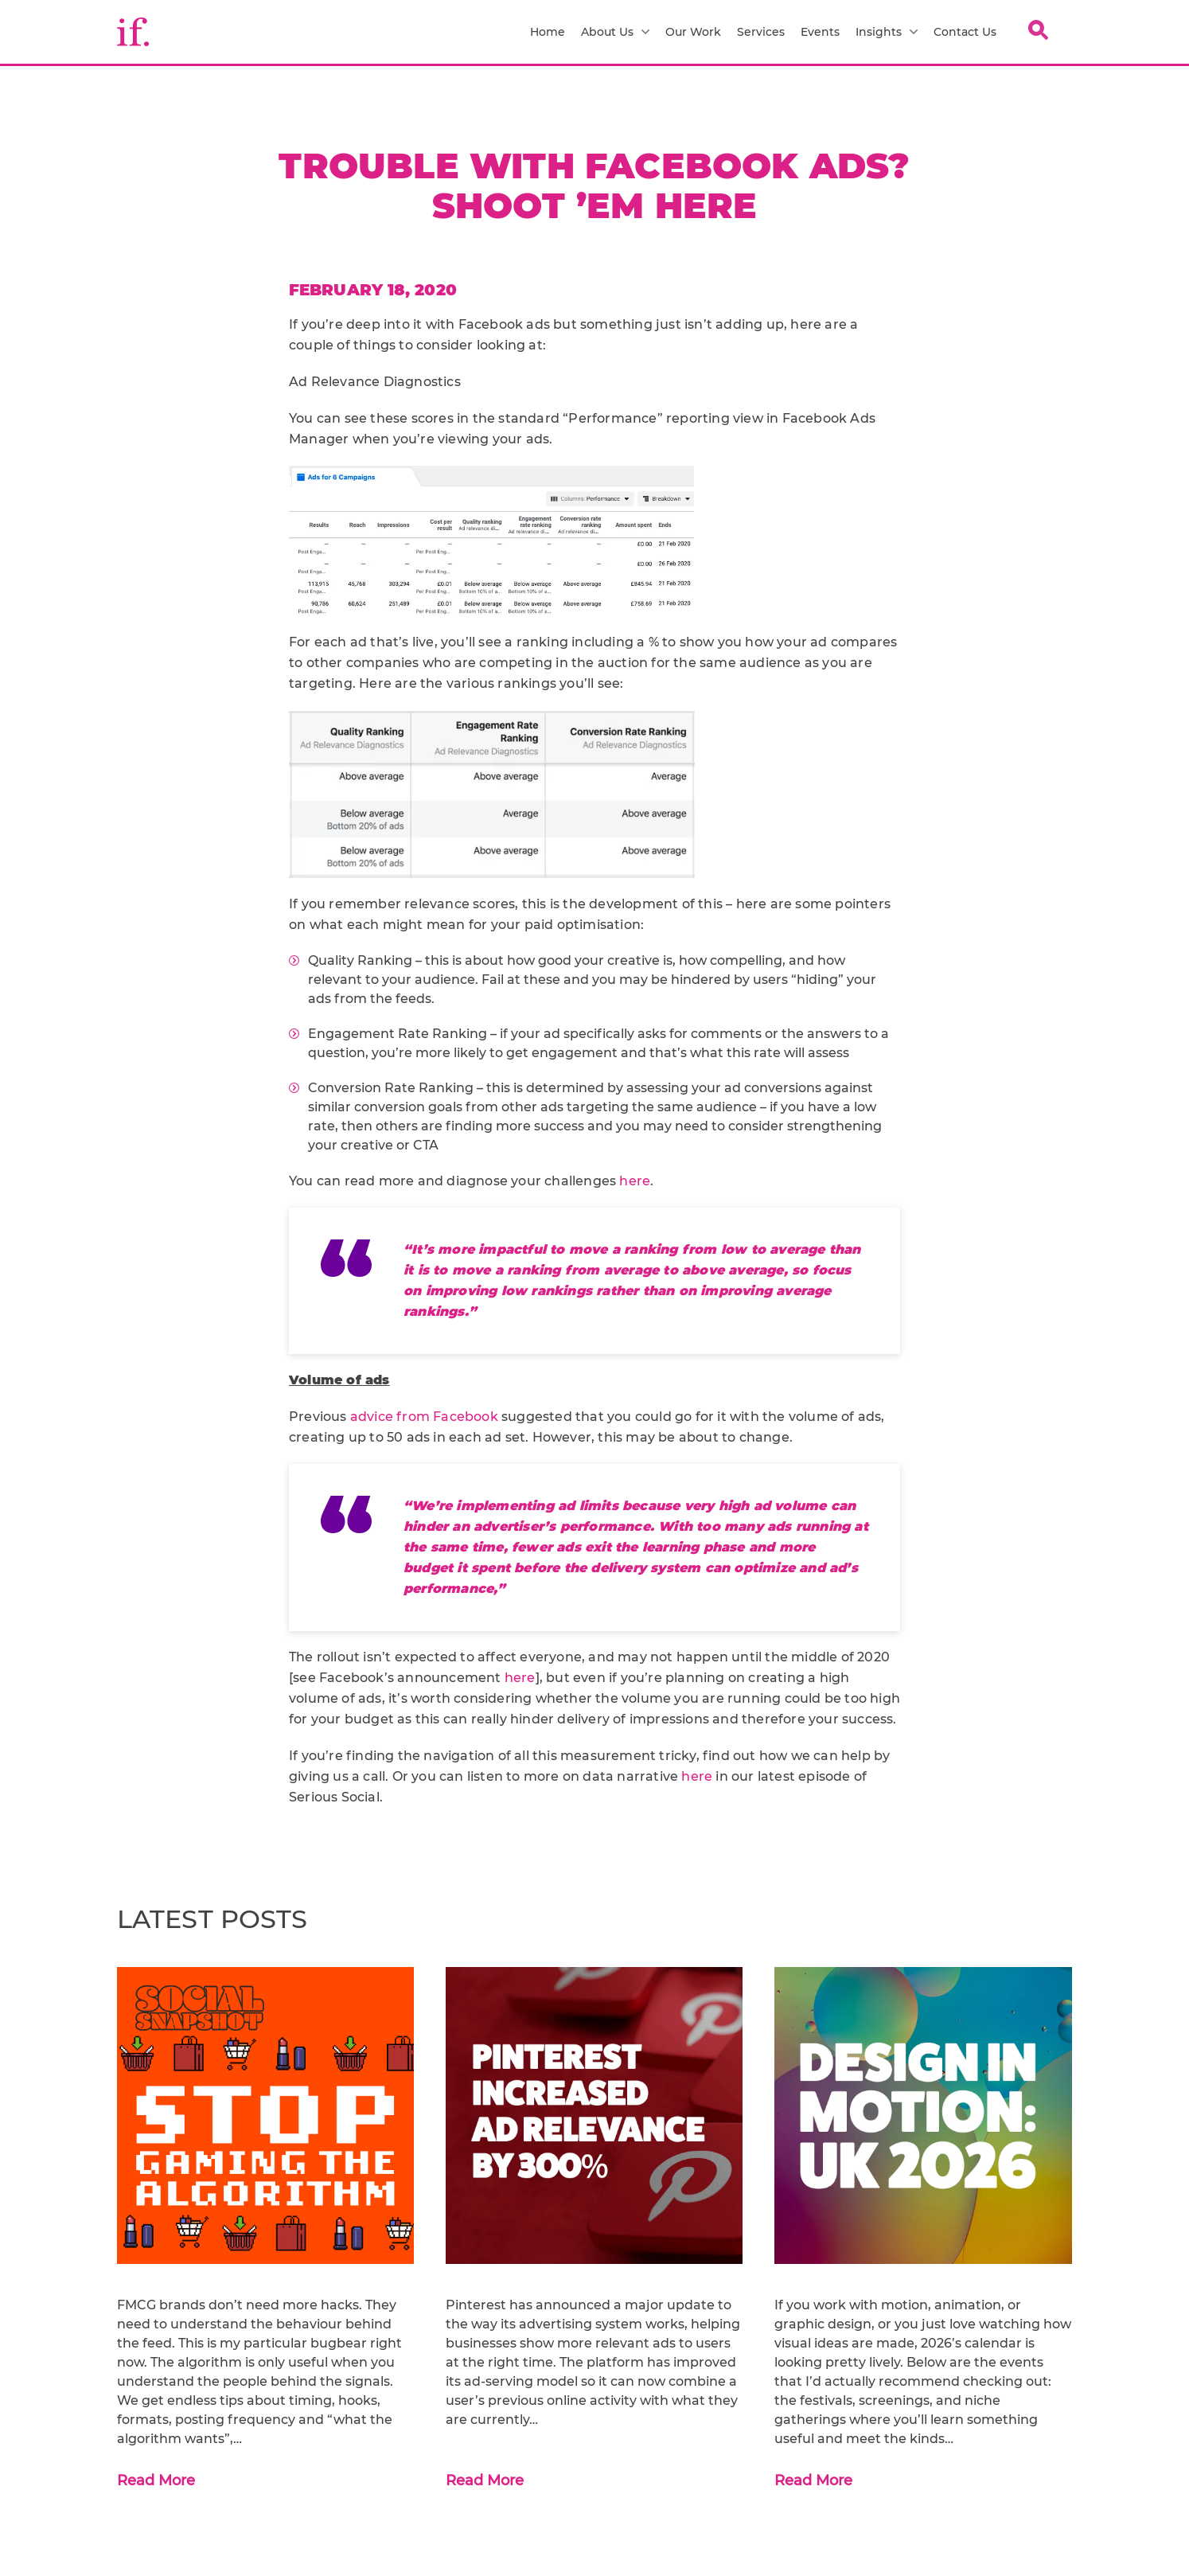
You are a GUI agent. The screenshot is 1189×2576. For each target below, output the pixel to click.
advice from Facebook (424, 1416)
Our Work (693, 32)
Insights (887, 32)
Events (820, 32)
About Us (615, 32)
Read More (156, 2480)
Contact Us (965, 32)
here (634, 1180)
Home (547, 32)
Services (761, 32)
